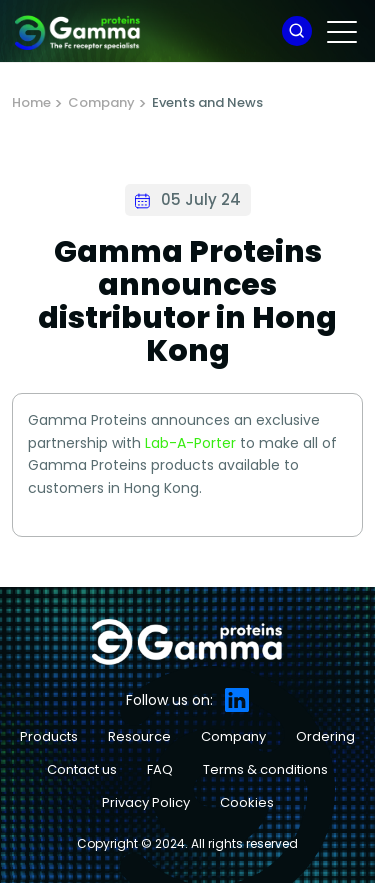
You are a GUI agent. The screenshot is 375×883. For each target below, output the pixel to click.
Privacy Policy (146, 802)
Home (31, 102)
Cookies (247, 802)
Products (49, 736)
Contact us (82, 769)
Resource (139, 736)
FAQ (160, 769)
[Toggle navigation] (343, 31)
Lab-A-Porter (190, 443)
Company (101, 102)
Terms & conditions (265, 769)
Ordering (325, 736)
